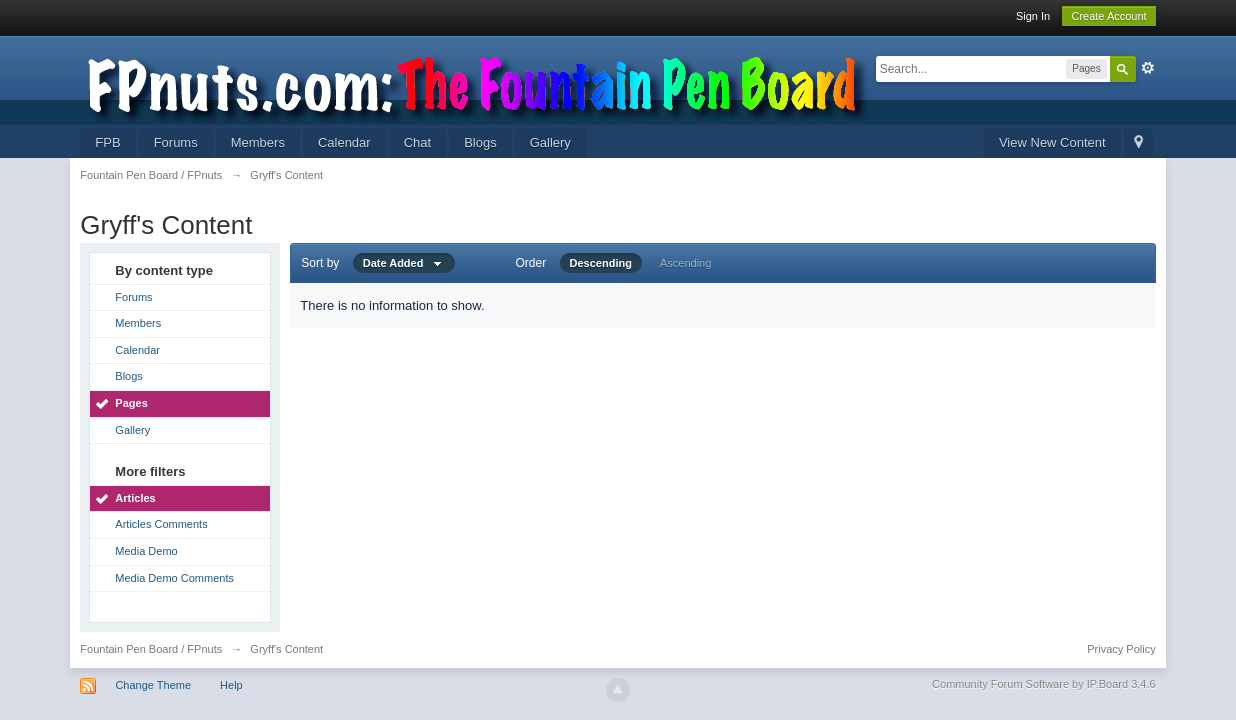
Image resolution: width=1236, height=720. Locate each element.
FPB (107, 142)
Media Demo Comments (174, 578)
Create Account (1108, 16)
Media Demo (146, 551)
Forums (176, 142)
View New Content (1052, 142)
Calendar (344, 142)
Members (258, 142)
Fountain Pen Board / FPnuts (151, 649)
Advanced (1148, 68)
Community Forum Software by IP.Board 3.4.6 (1044, 684)
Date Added (404, 263)
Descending (601, 263)
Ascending (685, 263)
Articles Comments (161, 524)
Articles (135, 498)
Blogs (480, 142)
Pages (131, 403)
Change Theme (153, 685)
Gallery (550, 142)
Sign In (1033, 16)
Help (231, 685)
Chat (417, 142)
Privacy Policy (1121, 649)
